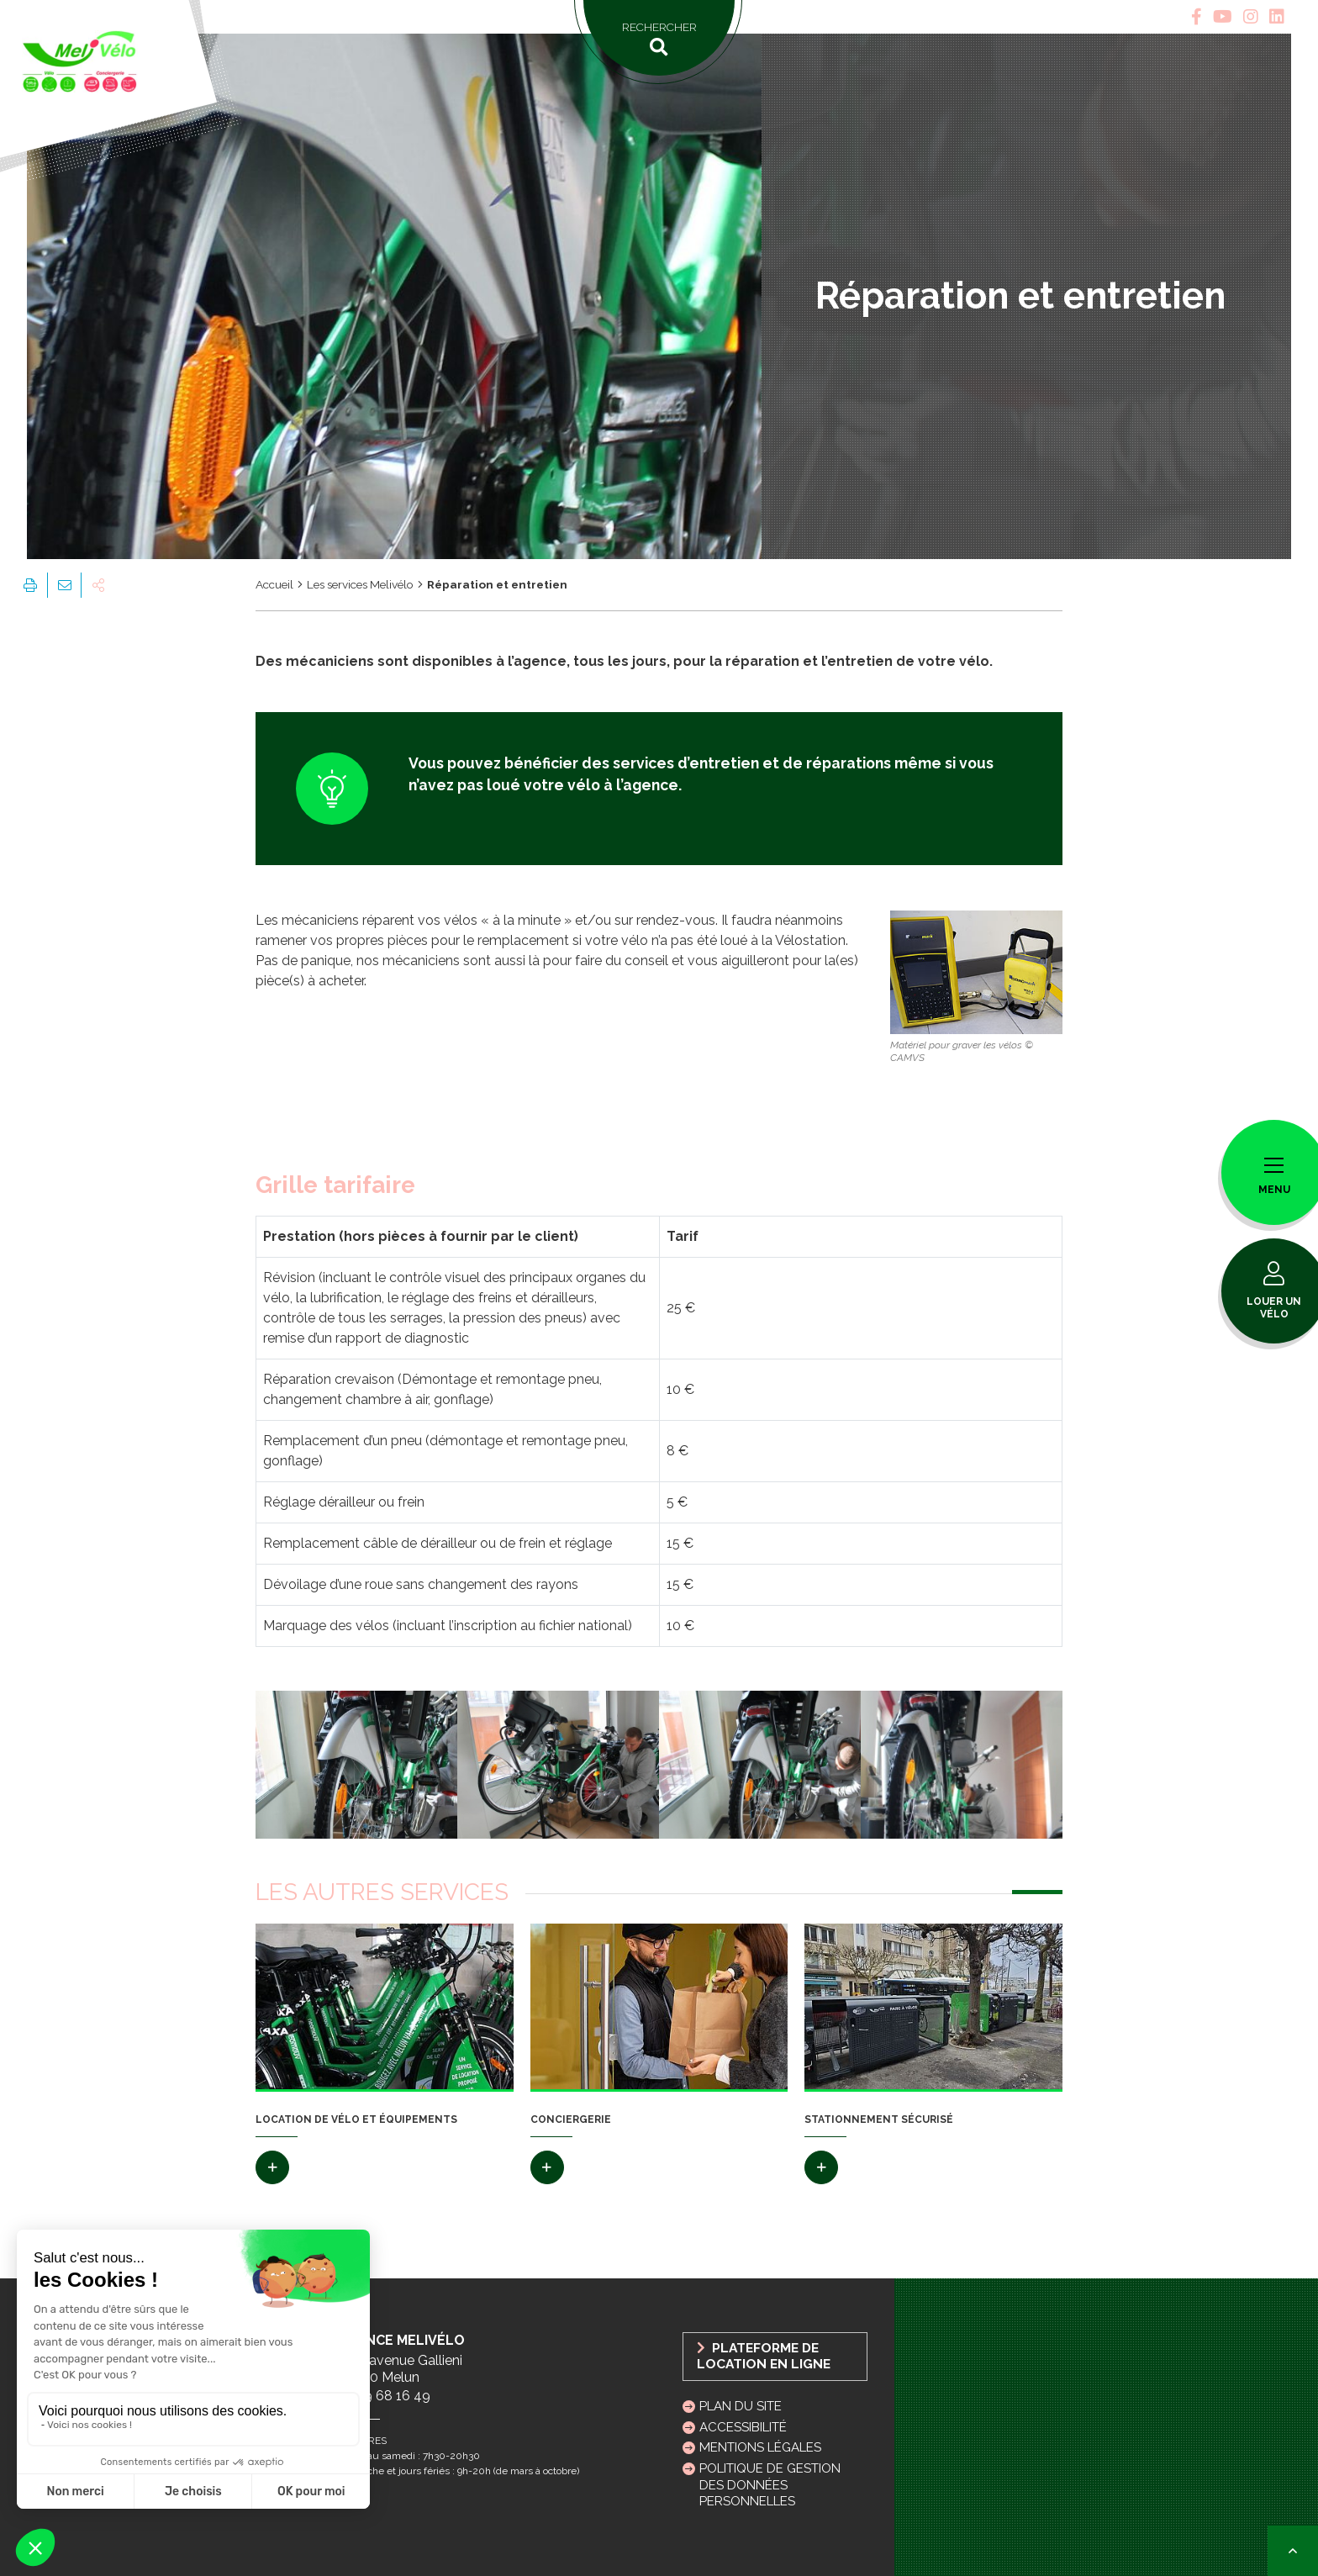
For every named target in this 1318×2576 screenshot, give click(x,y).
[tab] (1196, 16)
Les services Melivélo (360, 584)
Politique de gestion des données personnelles (770, 2484)
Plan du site (740, 2406)
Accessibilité (743, 2427)
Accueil (274, 584)
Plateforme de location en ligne (763, 2356)
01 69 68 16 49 (384, 2396)
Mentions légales (760, 2447)
